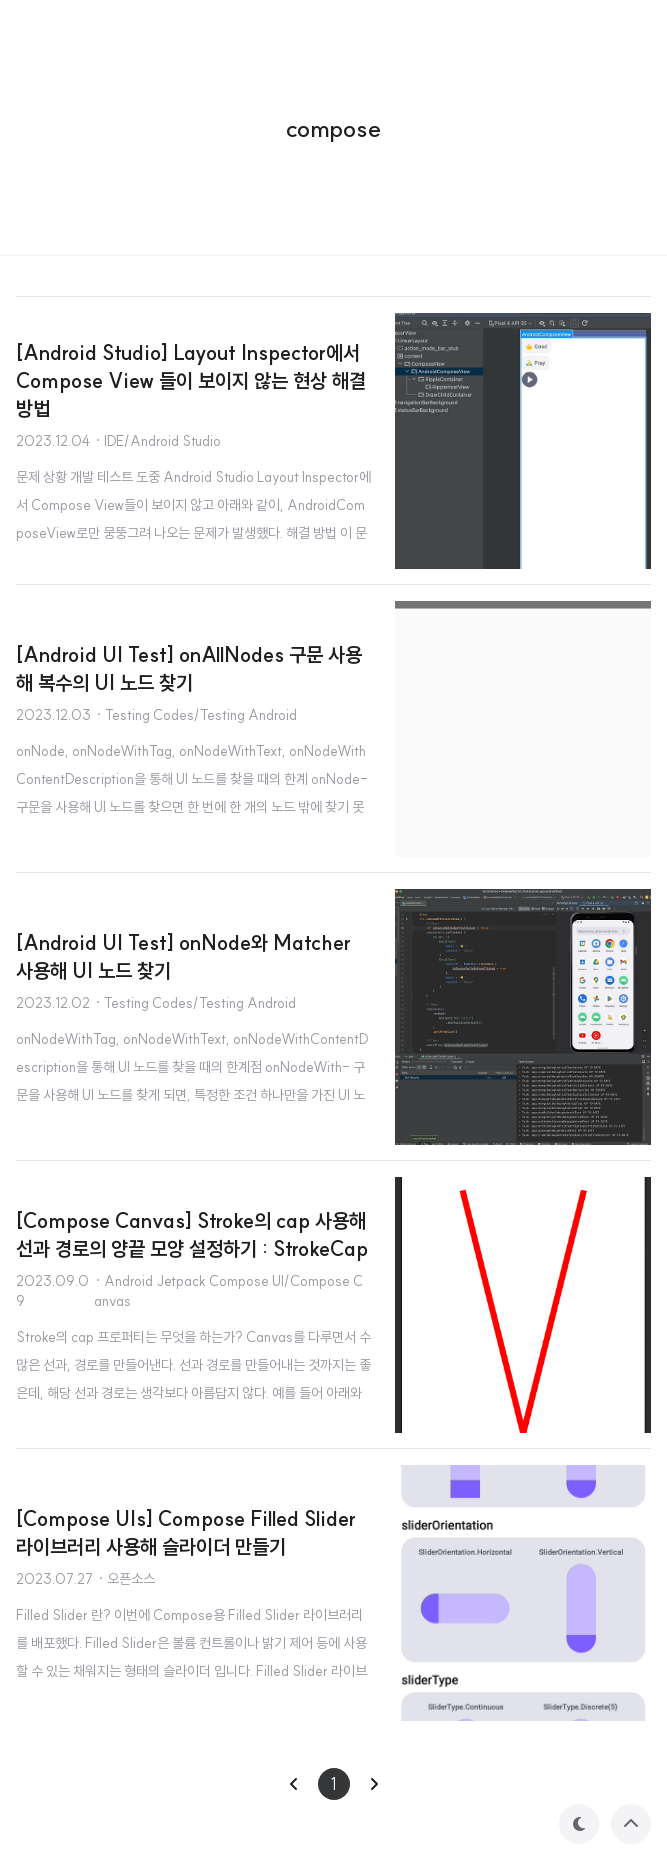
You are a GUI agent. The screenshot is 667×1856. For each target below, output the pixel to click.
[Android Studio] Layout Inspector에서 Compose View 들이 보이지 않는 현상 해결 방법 (191, 380)
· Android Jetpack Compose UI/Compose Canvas (228, 1291)
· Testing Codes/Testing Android (196, 715)
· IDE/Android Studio (157, 441)
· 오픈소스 (126, 1579)
